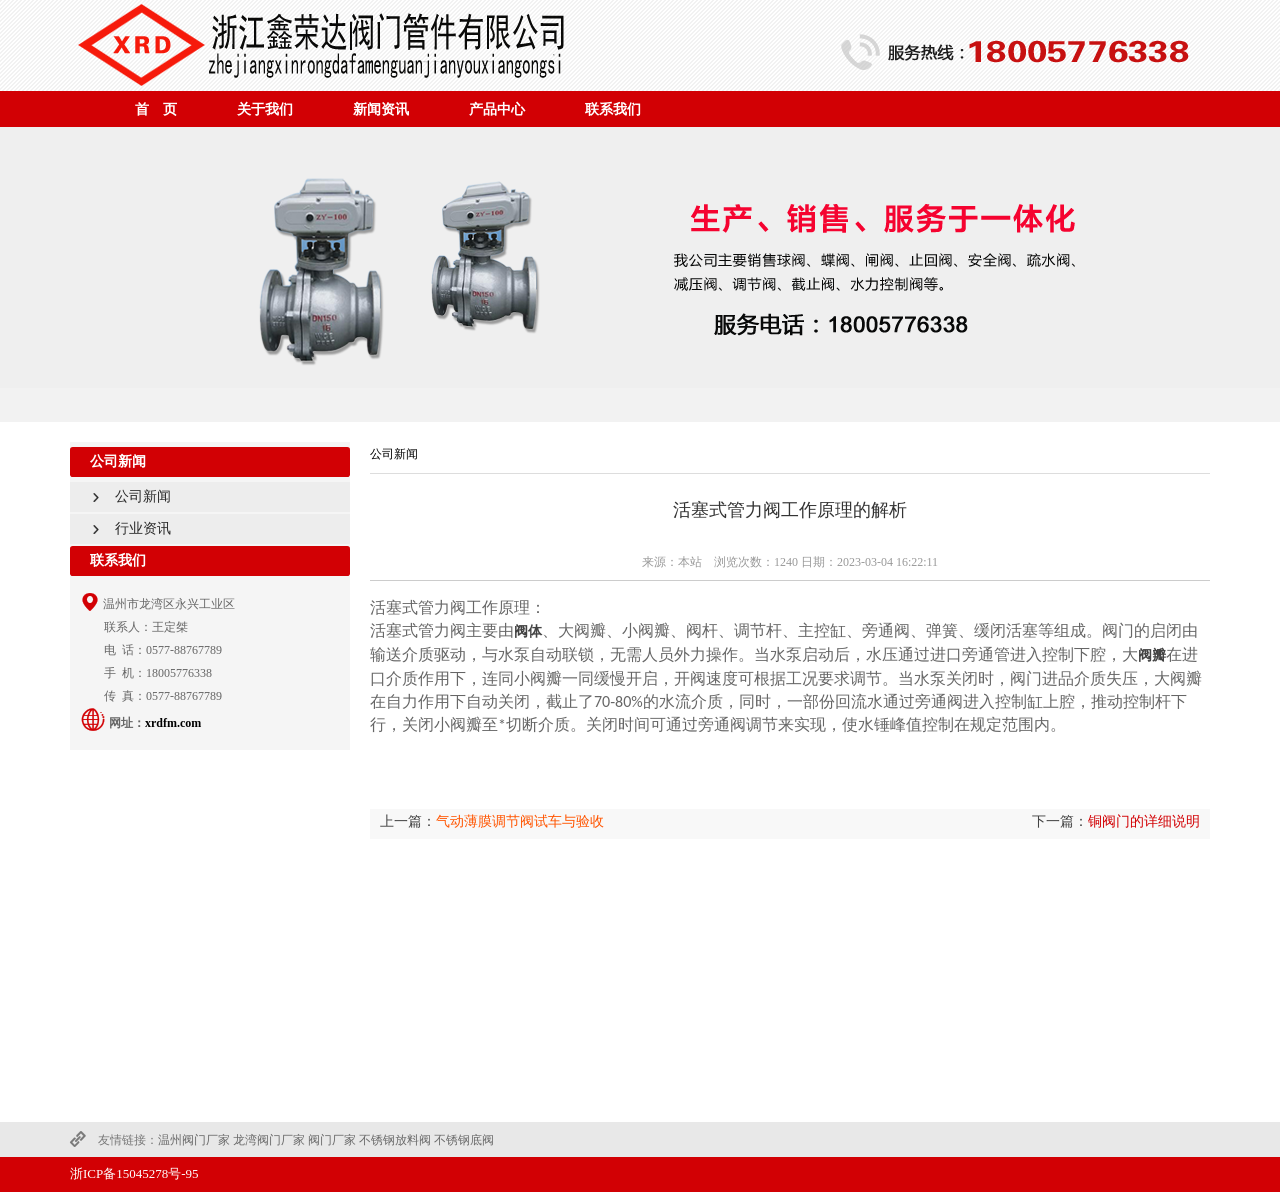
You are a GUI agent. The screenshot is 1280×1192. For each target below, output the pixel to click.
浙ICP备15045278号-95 (134, 1173)
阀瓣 (1152, 655)
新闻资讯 (381, 109)
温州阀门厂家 (194, 1140)
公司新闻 (124, 496)
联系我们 (613, 109)
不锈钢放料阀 (395, 1140)
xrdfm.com (173, 723)
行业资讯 (124, 528)
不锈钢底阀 (464, 1140)
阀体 (528, 631)
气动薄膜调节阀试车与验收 (520, 821)
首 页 (156, 109)
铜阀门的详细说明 (1144, 821)
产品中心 (497, 109)
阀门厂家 (332, 1140)
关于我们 (265, 109)
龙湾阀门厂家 (269, 1140)
